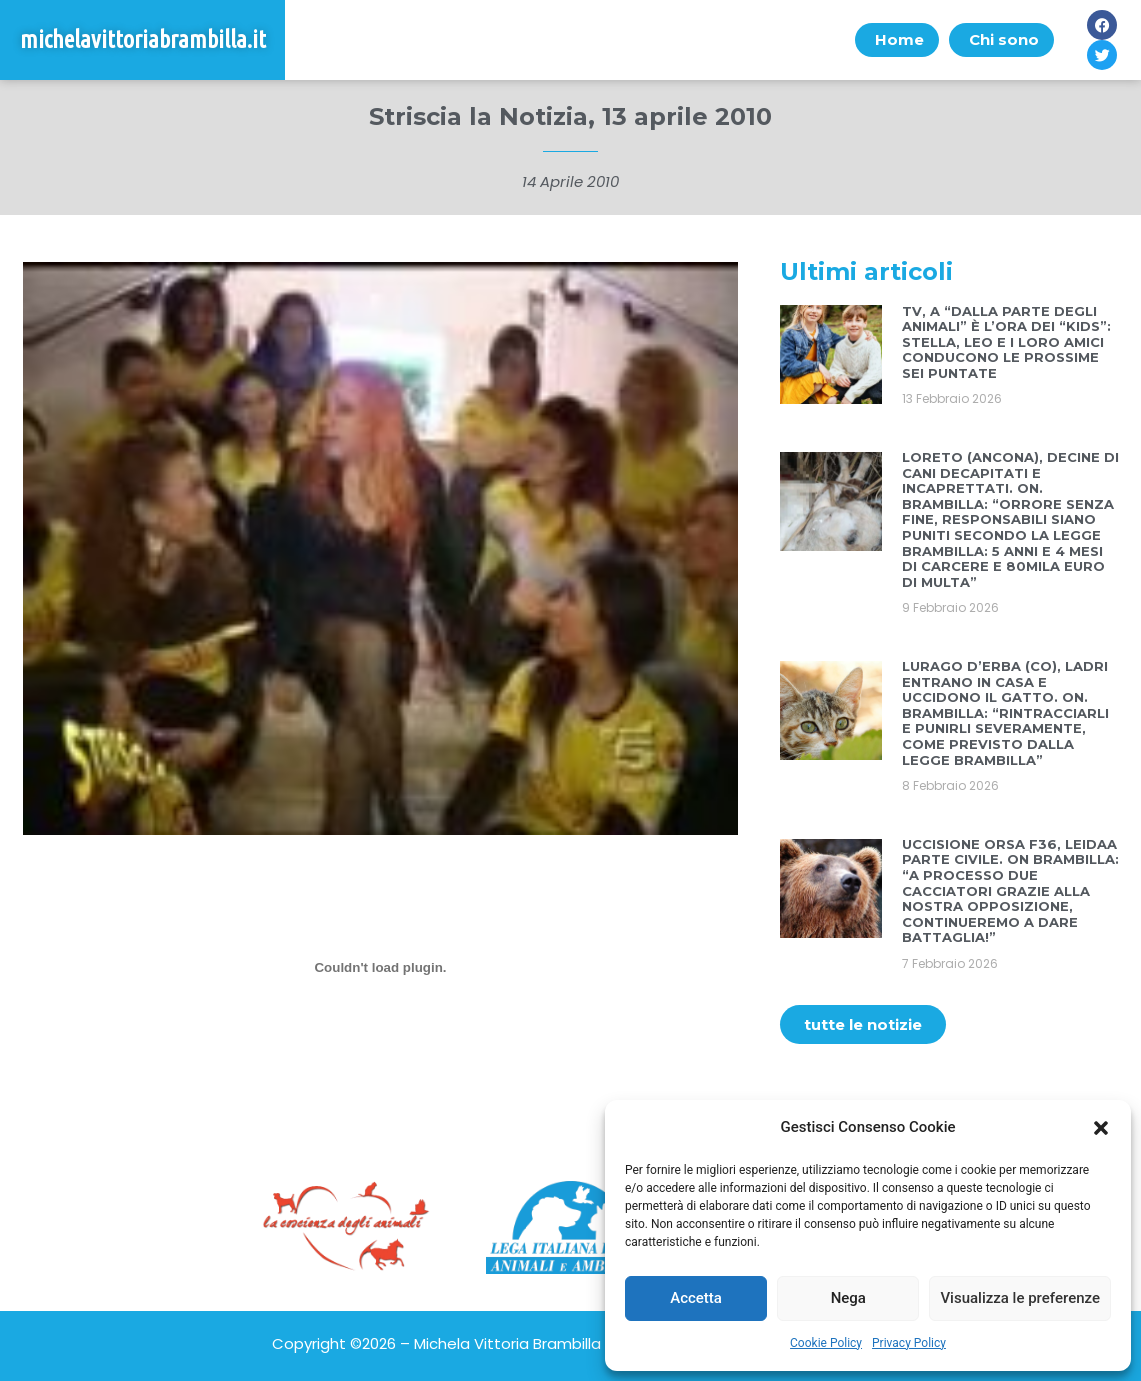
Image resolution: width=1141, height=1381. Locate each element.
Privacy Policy (909, 1343)
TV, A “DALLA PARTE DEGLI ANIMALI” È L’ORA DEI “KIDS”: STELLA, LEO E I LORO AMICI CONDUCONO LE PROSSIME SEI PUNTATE (1006, 342)
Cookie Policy (826, 1343)
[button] (1101, 1128)
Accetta (696, 1298)
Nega (848, 1298)
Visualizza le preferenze (1020, 1298)
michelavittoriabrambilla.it (143, 39)
